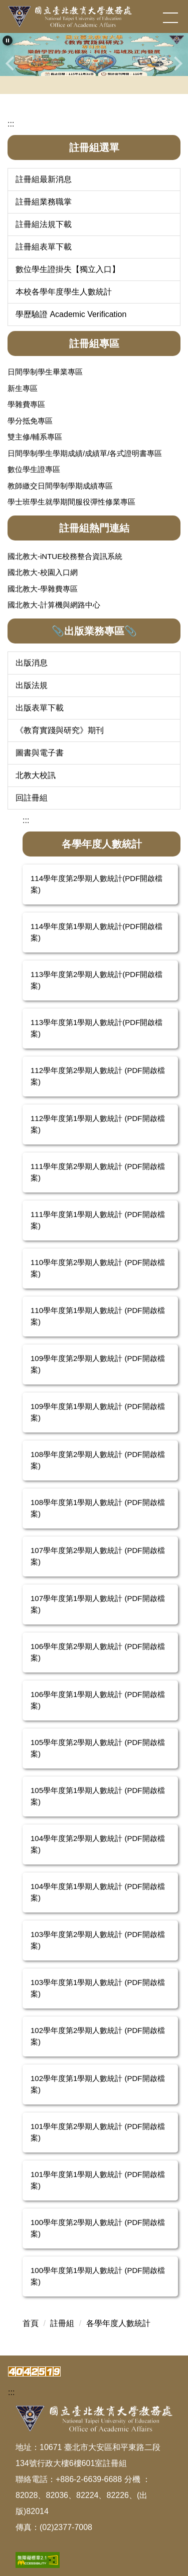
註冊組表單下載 (44, 246)
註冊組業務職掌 (44, 202)
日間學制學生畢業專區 (45, 372)
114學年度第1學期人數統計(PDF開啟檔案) (96, 932)
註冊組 (62, 2323)
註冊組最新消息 (44, 179)
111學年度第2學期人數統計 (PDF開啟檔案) (98, 1172)
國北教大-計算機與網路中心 (54, 604)
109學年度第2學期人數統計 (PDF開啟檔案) (98, 1364)
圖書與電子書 (40, 752)
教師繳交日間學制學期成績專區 (60, 486)
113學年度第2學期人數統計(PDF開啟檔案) (96, 980)
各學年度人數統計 (118, 2323)
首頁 (31, 2323)
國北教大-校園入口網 (43, 572)
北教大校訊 (36, 775)
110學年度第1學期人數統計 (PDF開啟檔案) (98, 1316)
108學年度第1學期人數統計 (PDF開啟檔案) (98, 1508)
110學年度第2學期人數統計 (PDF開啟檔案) (98, 1268)
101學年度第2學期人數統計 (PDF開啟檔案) (98, 2132)
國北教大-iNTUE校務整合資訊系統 (65, 556)
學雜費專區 (26, 404)
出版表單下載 (40, 708)
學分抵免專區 (30, 420)
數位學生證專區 (34, 469)
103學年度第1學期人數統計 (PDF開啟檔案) (98, 1988)
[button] (8, 41)
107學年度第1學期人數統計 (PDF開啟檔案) (98, 1604)
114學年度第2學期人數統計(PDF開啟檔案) (96, 884)
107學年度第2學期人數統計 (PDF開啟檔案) (98, 1556)
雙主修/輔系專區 (35, 436)
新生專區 (23, 388)
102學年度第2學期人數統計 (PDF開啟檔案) (98, 2036)
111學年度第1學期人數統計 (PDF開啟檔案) (98, 1220)
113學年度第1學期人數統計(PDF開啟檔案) (96, 1028)
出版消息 (32, 662)
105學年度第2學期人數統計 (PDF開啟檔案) (98, 1748)
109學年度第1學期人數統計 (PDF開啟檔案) (98, 1412)
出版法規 (32, 685)
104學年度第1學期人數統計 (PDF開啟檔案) (98, 1892)
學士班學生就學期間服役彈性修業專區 (71, 502)
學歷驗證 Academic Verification (71, 314)
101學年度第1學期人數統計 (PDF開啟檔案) (98, 2180)
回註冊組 (32, 798)
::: (11, 124)
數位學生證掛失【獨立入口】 (68, 269)
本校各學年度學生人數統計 (64, 292)
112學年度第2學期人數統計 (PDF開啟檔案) (98, 1076)
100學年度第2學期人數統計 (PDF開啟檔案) (98, 2228)
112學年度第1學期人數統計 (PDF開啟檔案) (98, 1124)
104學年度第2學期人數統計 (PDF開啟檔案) (98, 1844)
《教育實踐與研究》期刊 (60, 730)
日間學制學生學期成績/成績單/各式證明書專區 (85, 453)
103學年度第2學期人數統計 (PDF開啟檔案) (98, 1940)
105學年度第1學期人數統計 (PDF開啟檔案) (98, 1796)
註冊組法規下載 (44, 224)
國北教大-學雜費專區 (43, 588)
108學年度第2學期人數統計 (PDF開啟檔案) (98, 1460)
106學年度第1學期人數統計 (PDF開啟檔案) (98, 1700)
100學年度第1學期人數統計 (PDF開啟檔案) (98, 2276)
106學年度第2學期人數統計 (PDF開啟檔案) (98, 1652)
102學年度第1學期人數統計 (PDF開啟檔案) (98, 2084)
